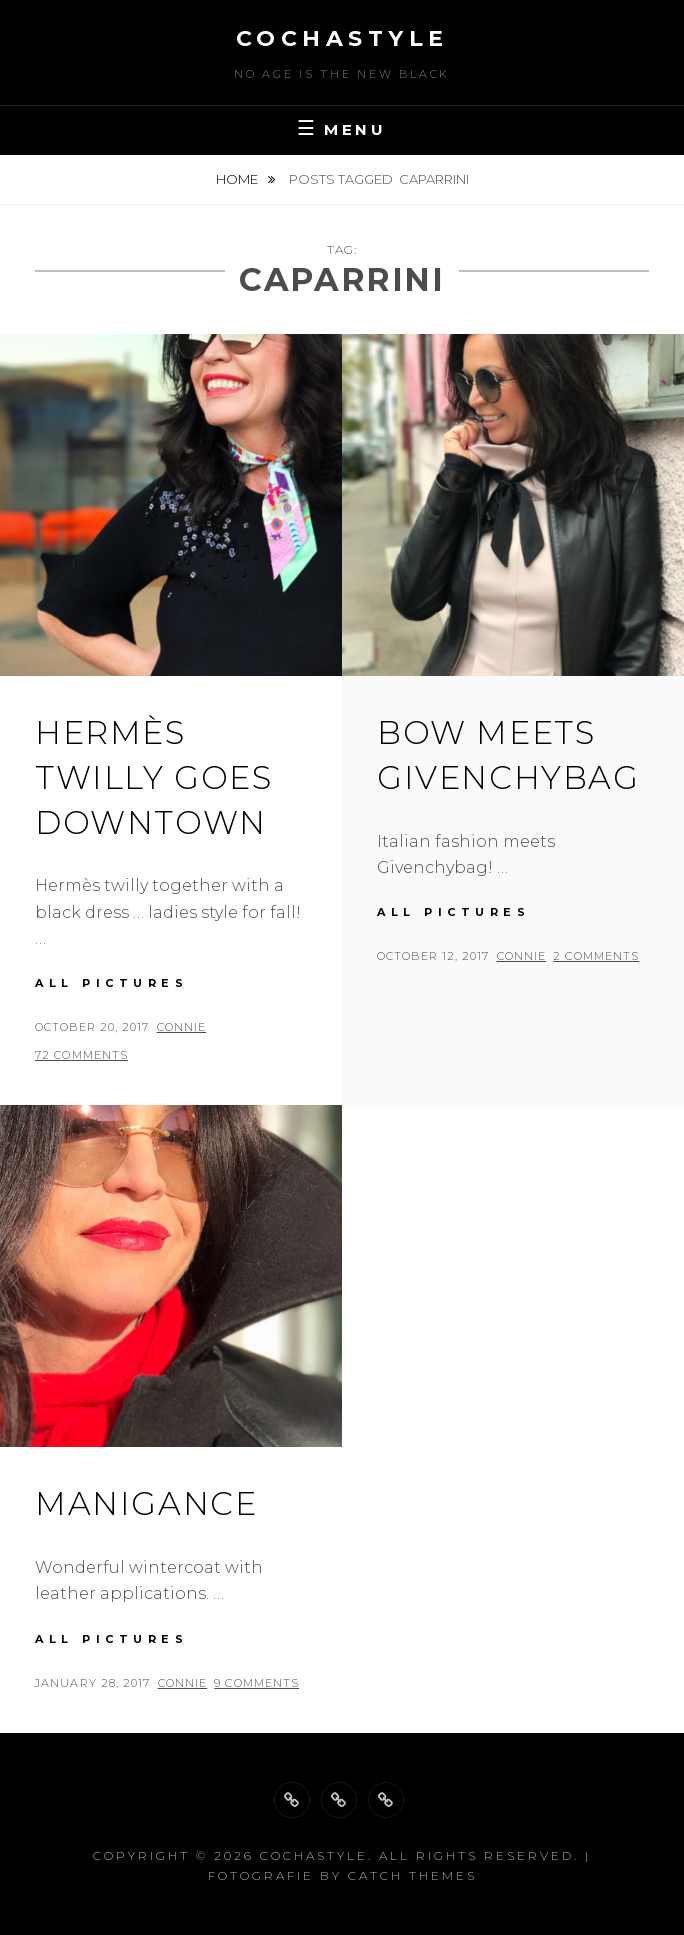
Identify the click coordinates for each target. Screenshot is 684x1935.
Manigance (146, 1503)
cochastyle (342, 38)
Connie (182, 1027)
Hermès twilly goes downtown (154, 777)
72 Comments (81, 1055)
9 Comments (256, 1683)
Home (238, 179)
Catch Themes (412, 1875)
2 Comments (596, 956)
